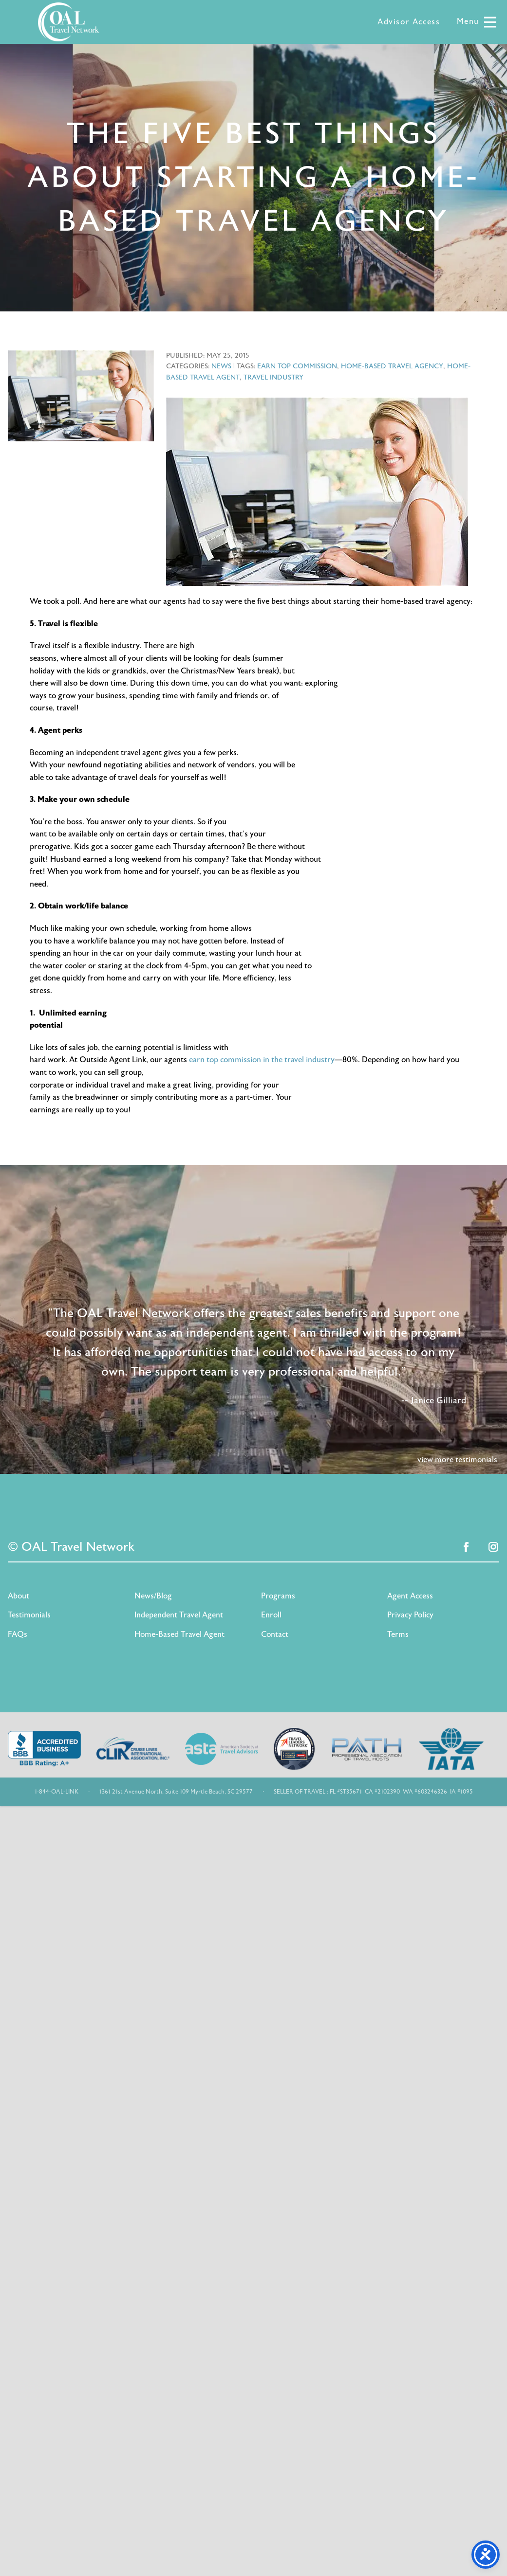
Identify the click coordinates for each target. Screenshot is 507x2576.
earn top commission (297, 366)
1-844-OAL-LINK (56, 1791)
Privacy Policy (410, 1615)
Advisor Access (408, 22)
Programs (278, 1596)
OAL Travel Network (69, 21)
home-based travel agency (392, 366)
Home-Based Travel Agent (179, 1634)
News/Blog (153, 1596)
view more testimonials (457, 1460)
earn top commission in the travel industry (262, 1060)
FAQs (17, 1634)
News (221, 366)
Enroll (271, 1615)
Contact (274, 1634)
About (18, 1596)
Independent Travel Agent (178, 1615)
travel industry (273, 377)
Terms (398, 1634)
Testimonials (29, 1615)
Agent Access (410, 1596)
